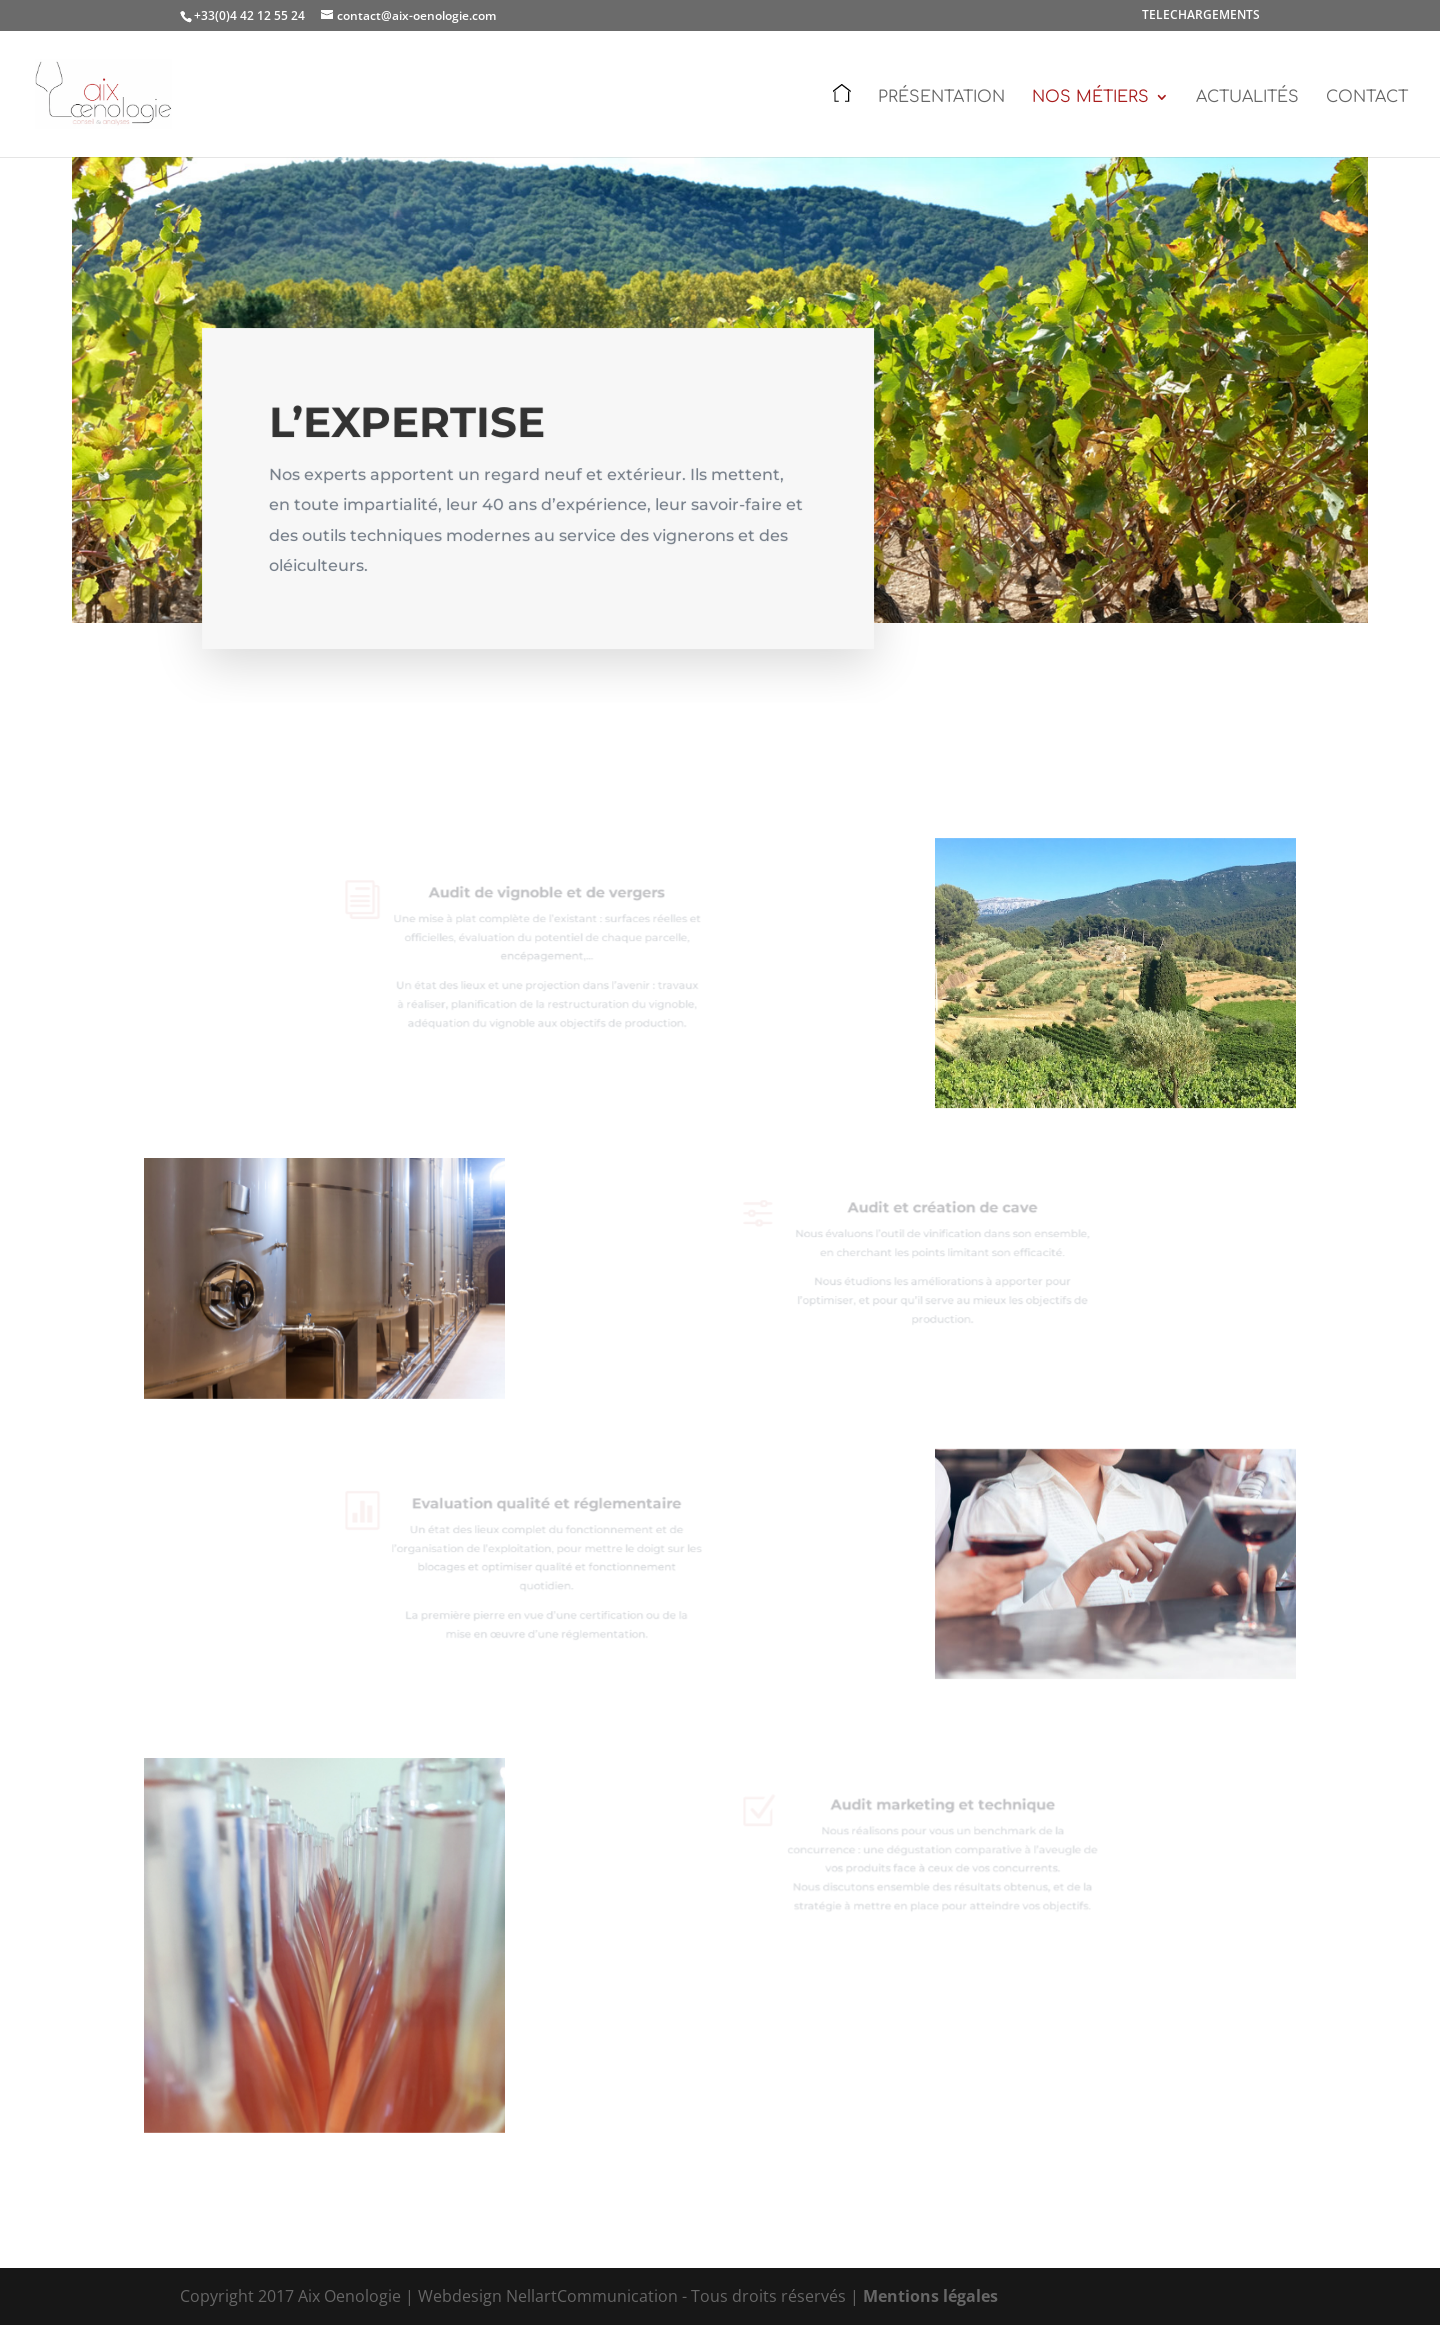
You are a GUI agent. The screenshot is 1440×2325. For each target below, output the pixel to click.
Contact (1367, 98)
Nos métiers (1090, 98)
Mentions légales (930, 2296)
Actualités (1247, 98)
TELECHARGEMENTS (1201, 16)
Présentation (941, 98)
